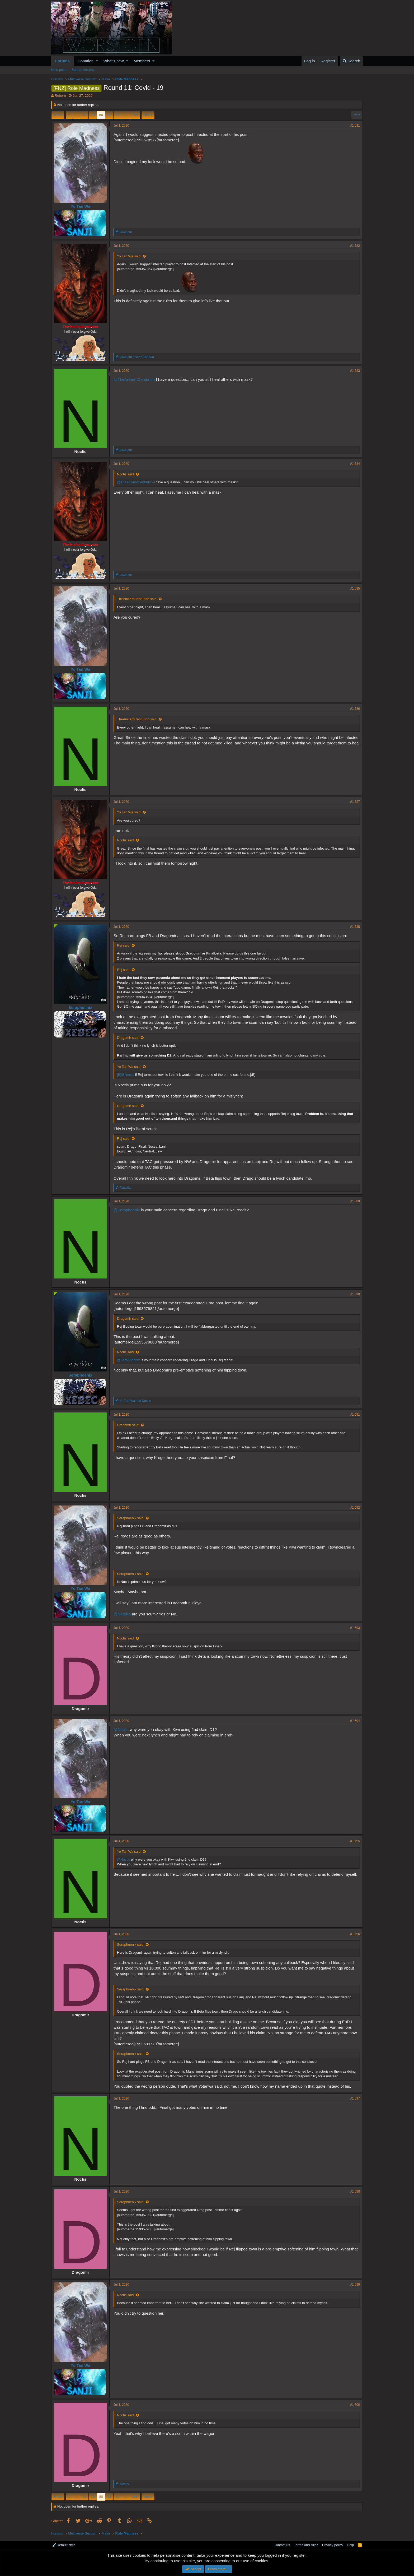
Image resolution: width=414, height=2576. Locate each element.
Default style (64, 2545)
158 (135, 115)
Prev (58, 115)
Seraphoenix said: (130, 1518)
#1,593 (355, 1628)
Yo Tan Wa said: (129, 256)
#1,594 (355, 1721)
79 (93, 115)
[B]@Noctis (125, 1075)
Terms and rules (306, 2545)
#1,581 (355, 125)
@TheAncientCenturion (134, 379)
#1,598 (355, 2191)
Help (350, 2545)
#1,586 (355, 709)
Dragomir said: (128, 1038)
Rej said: (123, 945)
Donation (85, 61)
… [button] (76, 115)
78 (84, 115)
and (137, 357)
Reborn (60, 96)
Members (142, 61)
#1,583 (355, 371)
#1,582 (355, 246)
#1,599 (355, 2284)
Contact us (282, 2545)
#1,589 (355, 1201)
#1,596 (355, 1934)
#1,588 (355, 927)
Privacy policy (332, 2545)
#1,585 (355, 588)
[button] (97, 61)
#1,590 (355, 1294)
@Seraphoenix (127, 1210)
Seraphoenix (80, 1007)
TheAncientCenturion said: (137, 599)
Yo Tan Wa (80, 206)
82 (117, 115)
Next (147, 115)
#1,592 (355, 1507)
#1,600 (355, 2405)
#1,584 (355, 464)
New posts (59, 70)
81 (109, 115)
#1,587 (355, 802)
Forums (62, 61)
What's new (113, 61)
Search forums (83, 70)
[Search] (351, 61)
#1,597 (355, 2098)
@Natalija (122, 1614)
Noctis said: (126, 474)
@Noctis (121, 1729)
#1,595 (355, 1841)
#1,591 (355, 1414)
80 (101, 115)
